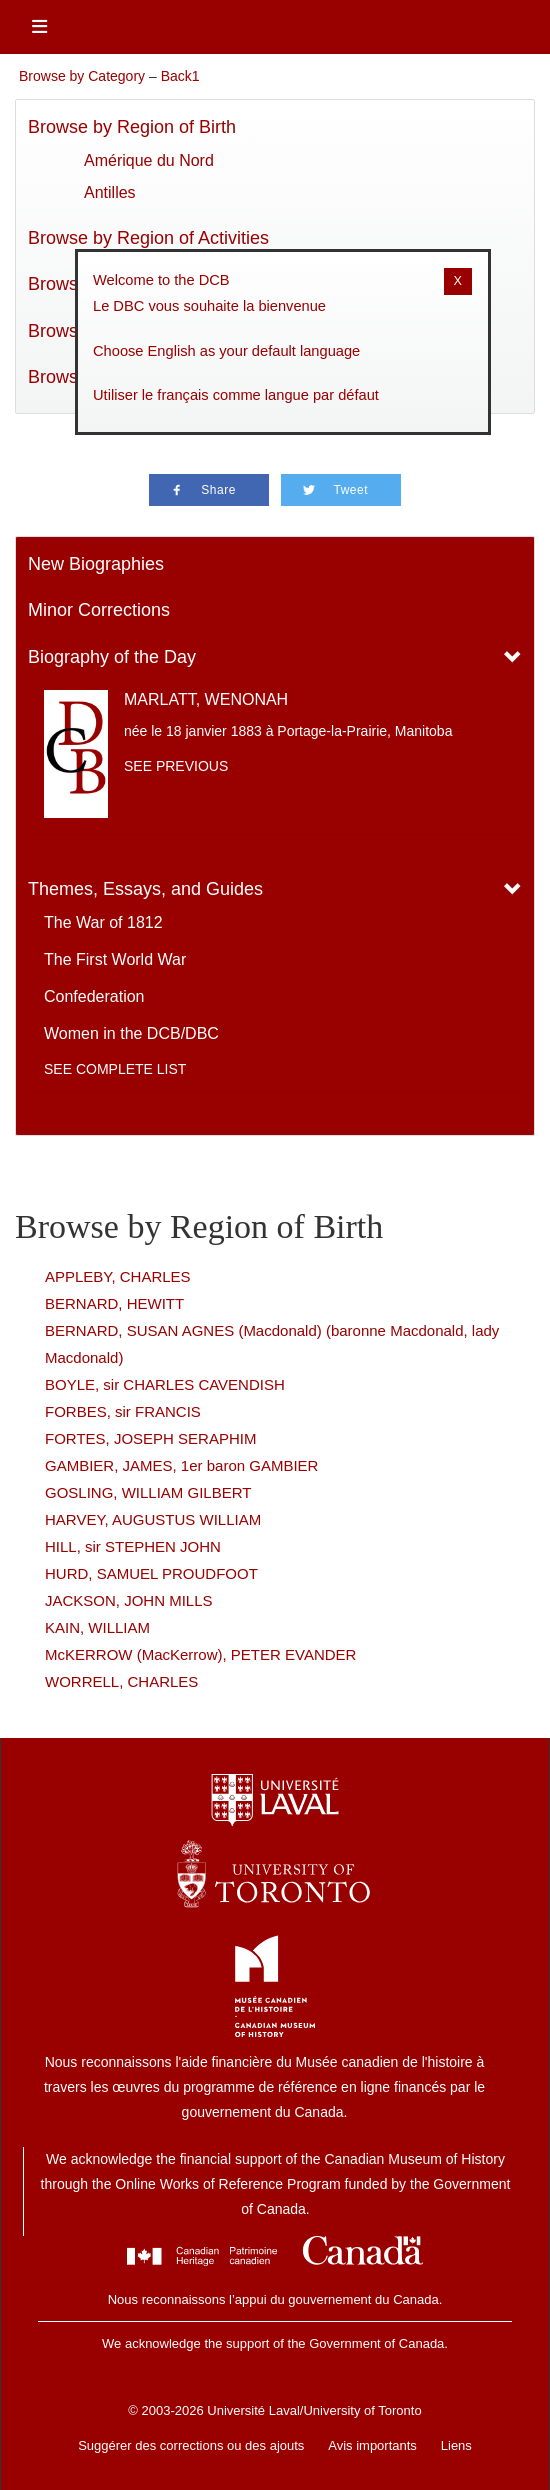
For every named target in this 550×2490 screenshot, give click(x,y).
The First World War (115, 959)
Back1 (180, 76)
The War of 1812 (103, 922)
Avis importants (372, 2445)
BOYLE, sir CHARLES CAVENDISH (165, 1384)
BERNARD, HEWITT (114, 1303)
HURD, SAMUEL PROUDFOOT (151, 1573)
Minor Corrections (99, 610)
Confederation (94, 996)
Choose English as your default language (226, 351)
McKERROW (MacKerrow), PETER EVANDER (200, 1654)
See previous (176, 766)
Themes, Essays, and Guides (145, 889)
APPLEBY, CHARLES (118, 1276)
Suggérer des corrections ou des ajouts (191, 2445)
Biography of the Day (112, 657)
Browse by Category (82, 76)
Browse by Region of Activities (148, 238)
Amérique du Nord (149, 160)
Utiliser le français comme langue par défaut (236, 395)
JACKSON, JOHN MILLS (129, 1600)
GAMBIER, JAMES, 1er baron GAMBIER (181, 1465)
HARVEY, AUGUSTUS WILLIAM (153, 1519)
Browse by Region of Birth (132, 127)
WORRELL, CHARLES (121, 1681)
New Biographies (96, 564)
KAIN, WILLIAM (97, 1627)
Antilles (110, 192)
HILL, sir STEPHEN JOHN (133, 1546)
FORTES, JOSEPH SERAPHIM (150, 1438)
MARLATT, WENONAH (206, 699)
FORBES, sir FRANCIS (123, 1411)
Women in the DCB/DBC (131, 1033)
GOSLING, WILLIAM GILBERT (148, 1492)
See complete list (115, 1069)
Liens (456, 2445)
